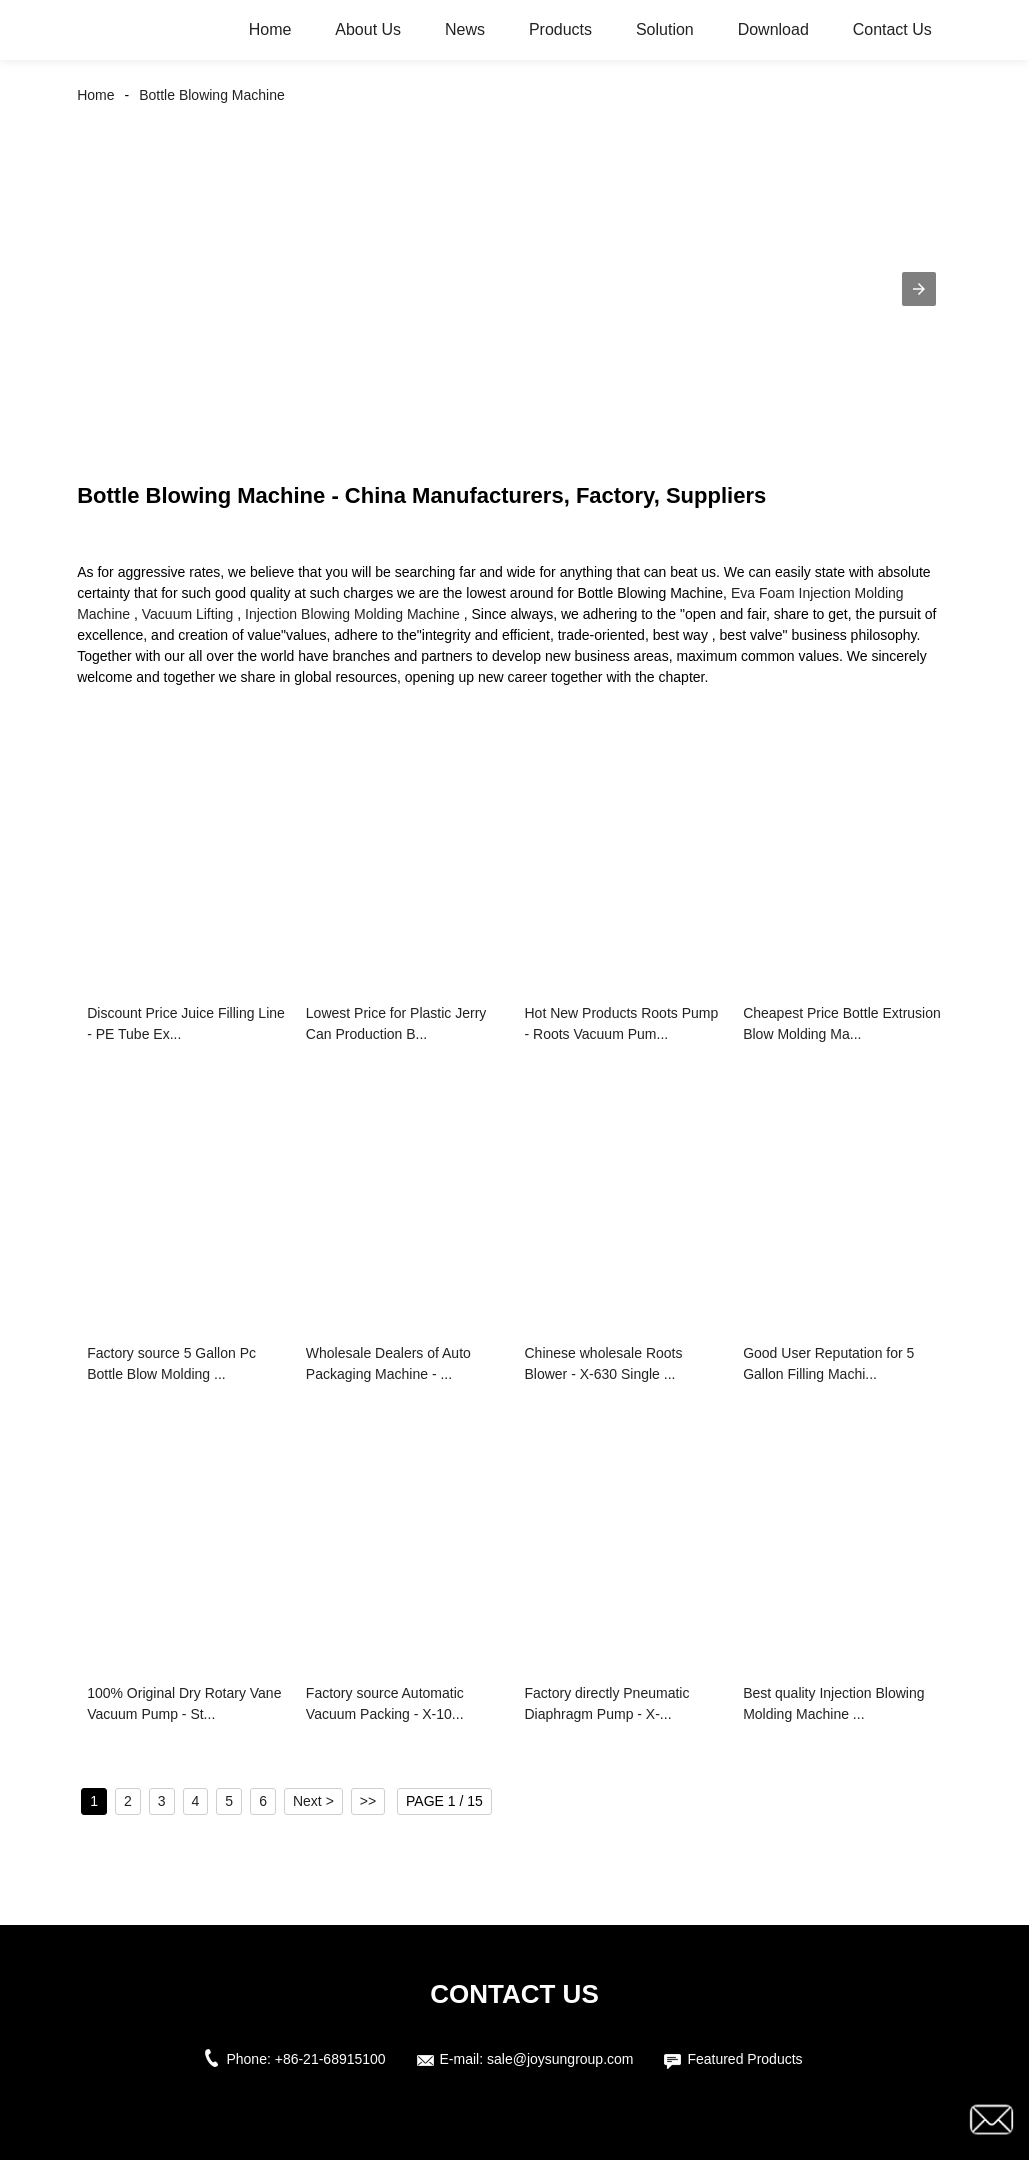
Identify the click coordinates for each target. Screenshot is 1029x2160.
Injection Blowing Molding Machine (352, 614)
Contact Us (892, 29)
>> (368, 1801)
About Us (368, 29)
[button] (919, 289)
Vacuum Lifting (188, 614)
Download (773, 29)
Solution (665, 29)
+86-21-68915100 (330, 2059)
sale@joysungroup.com (560, 2059)
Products (560, 29)
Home (270, 29)
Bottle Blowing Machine (212, 95)
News (465, 29)
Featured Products (744, 2059)
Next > (313, 1801)
